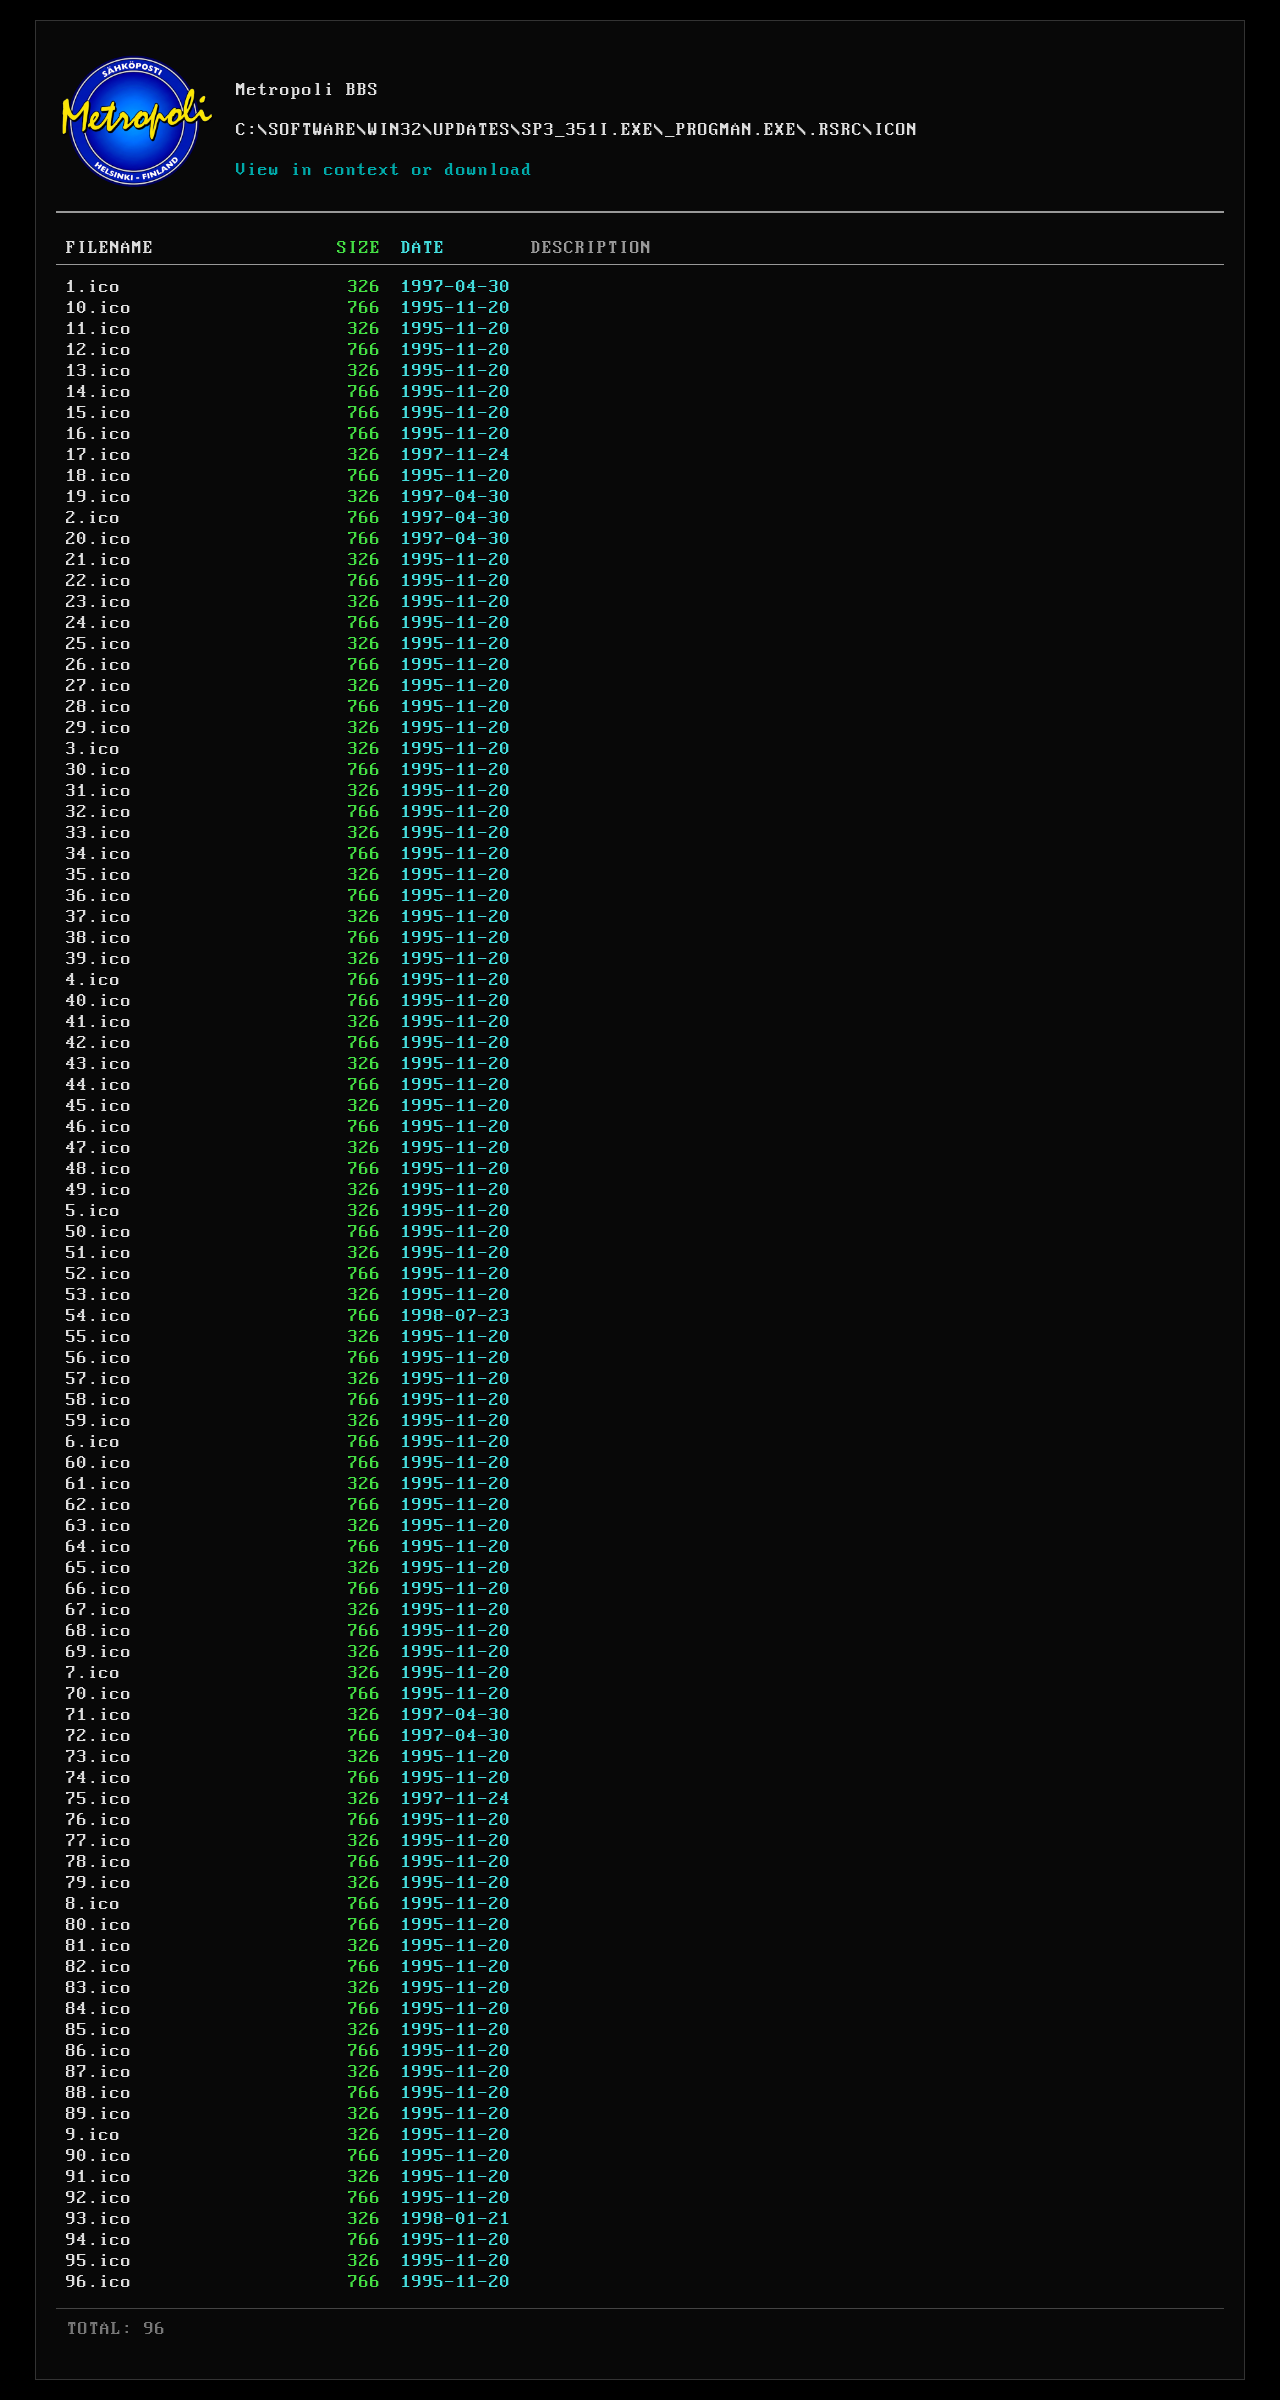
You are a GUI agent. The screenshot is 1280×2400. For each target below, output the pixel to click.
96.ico (99, 2282)
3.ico (93, 749)
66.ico (99, 1589)
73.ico (99, 1757)
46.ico (99, 1127)
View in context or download (384, 170)
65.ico (99, 1568)
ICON (896, 130)
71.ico (99, 1715)
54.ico (99, 1316)
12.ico (99, 350)
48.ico (99, 1169)
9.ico (93, 2135)
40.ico (99, 1001)
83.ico (99, 1988)
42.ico (99, 1043)
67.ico (99, 1610)
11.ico (99, 329)
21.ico (99, 560)
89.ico (99, 2114)
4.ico (93, 980)
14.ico (99, 392)
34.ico (99, 854)
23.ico (99, 602)
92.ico (99, 2198)
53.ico (99, 1295)
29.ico (99, 728)
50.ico (99, 1232)
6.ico (93, 1442)
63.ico (99, 1526)
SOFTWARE (313, 130)
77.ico (99, 1841)
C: (247, 130)
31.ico (99, 791)
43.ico (99, 1064)
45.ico (99, 1106)
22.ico (99, 581)
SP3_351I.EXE (588, 130)
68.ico (99, 1631)
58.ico (99, 1400)
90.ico (99, 2156)
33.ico (99, 833)
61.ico (99, 1484)
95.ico (99, 2261)
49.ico (99, 1190)
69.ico (99, 1652)
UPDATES (472, 130)
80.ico (99, 1925)
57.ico (99, 1379)
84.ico (99, 2009)
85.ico (99, 2030)
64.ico (99, 1547)
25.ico (99, 644)
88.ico (99, 2093)
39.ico (99, 959)
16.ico (99, 434)
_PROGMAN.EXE (731, 130)
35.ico (99, 875)
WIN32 (395, 130)
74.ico (99, 1778)
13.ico (99, 371)
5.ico (93, 1211)
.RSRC (835, 130)
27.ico (99, 686)
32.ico (99, 812)
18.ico (99, 476)
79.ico (99, 1883)
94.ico (99, 2240)
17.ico (99, 455)
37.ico (99, 917)
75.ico (99, 1799)
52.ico (99, 1274)
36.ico (99, 896)
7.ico (93, 1673)
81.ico (99, 1946)
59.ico (99, 1421)
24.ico (99, 623)
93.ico (99, 2219)
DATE (423, 248)
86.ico (99, 2051)
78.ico (99, 1862)
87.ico (99, 2072)
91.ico (99, 2177)
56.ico (99, 1358)
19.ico (99, 497)
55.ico (99, 1337)
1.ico (93, 287)
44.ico (99, 1085)
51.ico (99, 1253)
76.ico (99, 1820)
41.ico (99, 1022)
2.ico (93, 518)
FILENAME (110, 248)
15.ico (99, 413)
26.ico (99, 665)
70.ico (99, 1694)
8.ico (93, 1904)
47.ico (99, 1148)
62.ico (99, 1505)
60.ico (99, 1463)
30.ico (99, 770)
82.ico (99, 1967)
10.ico (99, 308)
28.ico (99, 707)
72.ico (99, 1736)
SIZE (359, 248)
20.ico (99, 539)
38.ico (99, 938)
